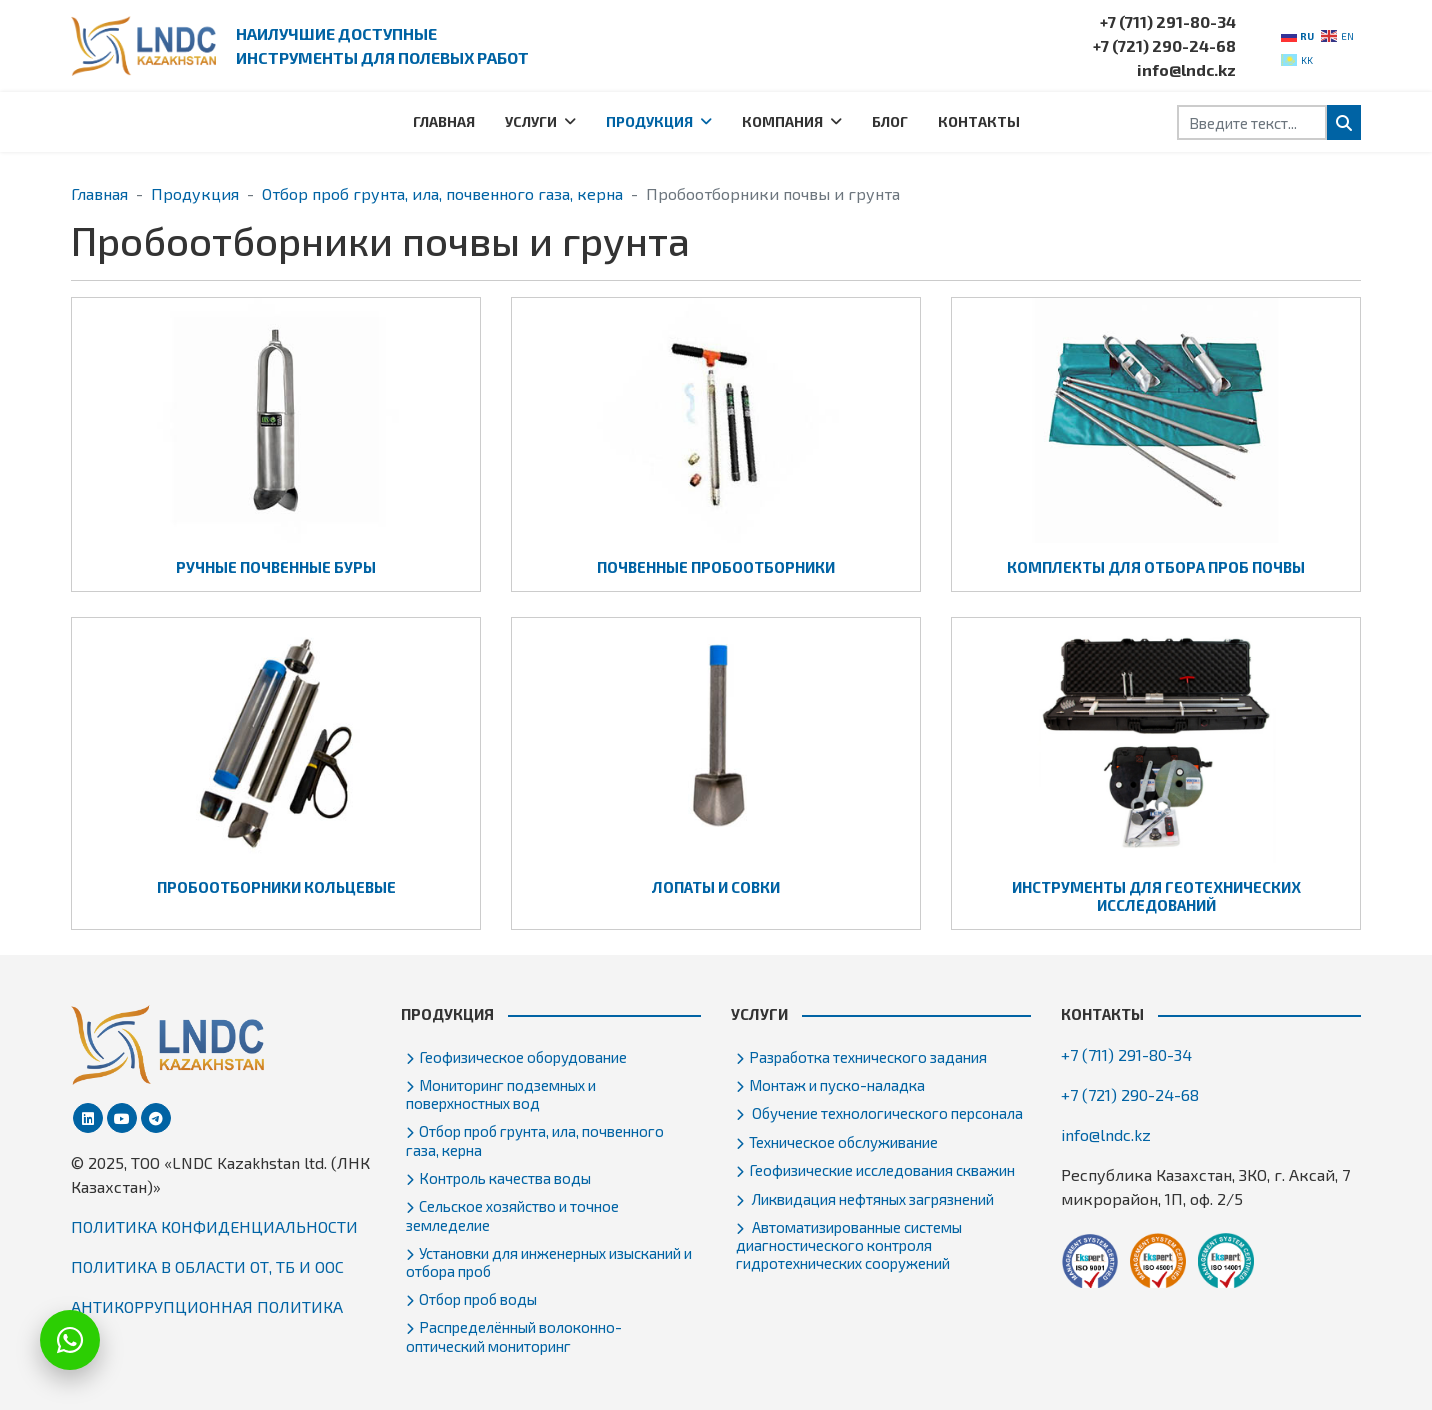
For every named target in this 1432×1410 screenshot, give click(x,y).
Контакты (979, 121)
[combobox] (1252, 122)
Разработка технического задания (868, 1057)
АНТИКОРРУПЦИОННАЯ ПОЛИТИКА (207, 1306)
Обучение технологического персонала (886, 1113)
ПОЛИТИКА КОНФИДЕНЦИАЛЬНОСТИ (214, 1226)
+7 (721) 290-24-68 (1164, 45)
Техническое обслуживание (843, 1142)
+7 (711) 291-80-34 (1168, 21)
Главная (444, 121)
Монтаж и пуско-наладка (837, 1085)
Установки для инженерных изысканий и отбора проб (549, 1262)
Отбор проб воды (478, 1299)
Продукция (649, 121)
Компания (782, 121)
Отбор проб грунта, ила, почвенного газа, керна (535, 1140)
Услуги (531, 121)
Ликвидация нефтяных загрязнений (871, 1199)
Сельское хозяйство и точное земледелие (512, 1215)
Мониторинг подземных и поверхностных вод (501, 1094)
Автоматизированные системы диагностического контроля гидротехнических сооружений (849, 1245)
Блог (890, 121)
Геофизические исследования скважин (882, 1170)
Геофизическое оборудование (523, 1057)
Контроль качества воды (505, 1178)
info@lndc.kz (1186, 69)
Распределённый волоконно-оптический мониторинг (514, 1336)
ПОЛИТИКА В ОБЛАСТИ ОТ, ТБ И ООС (207, 1266)
